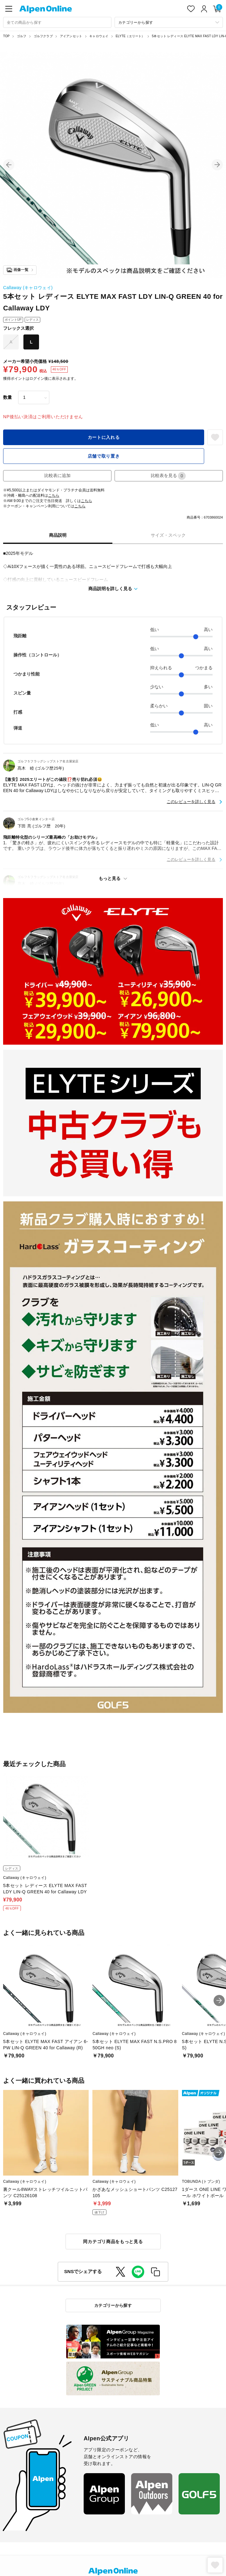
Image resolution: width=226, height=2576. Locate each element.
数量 (7, 397)
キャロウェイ (98, 36)
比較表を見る (168, 476)
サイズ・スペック (168, 535)
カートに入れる (104, 437)
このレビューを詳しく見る (191, 801)
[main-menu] (8, 8)
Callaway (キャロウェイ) (28, 287)
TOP (6, 36)
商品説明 (57, 535)
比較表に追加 (57, 475)
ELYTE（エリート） (130, 36)
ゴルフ (22, 36)
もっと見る (109, 878)
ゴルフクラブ (43, 36)
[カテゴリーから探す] (169, 22)
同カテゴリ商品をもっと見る (113, 2241)
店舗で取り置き (104, 456)
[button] (8, 164)
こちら (53, 495)
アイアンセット (71, 36)
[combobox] (57, 22)
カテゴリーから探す (113, 2305)
